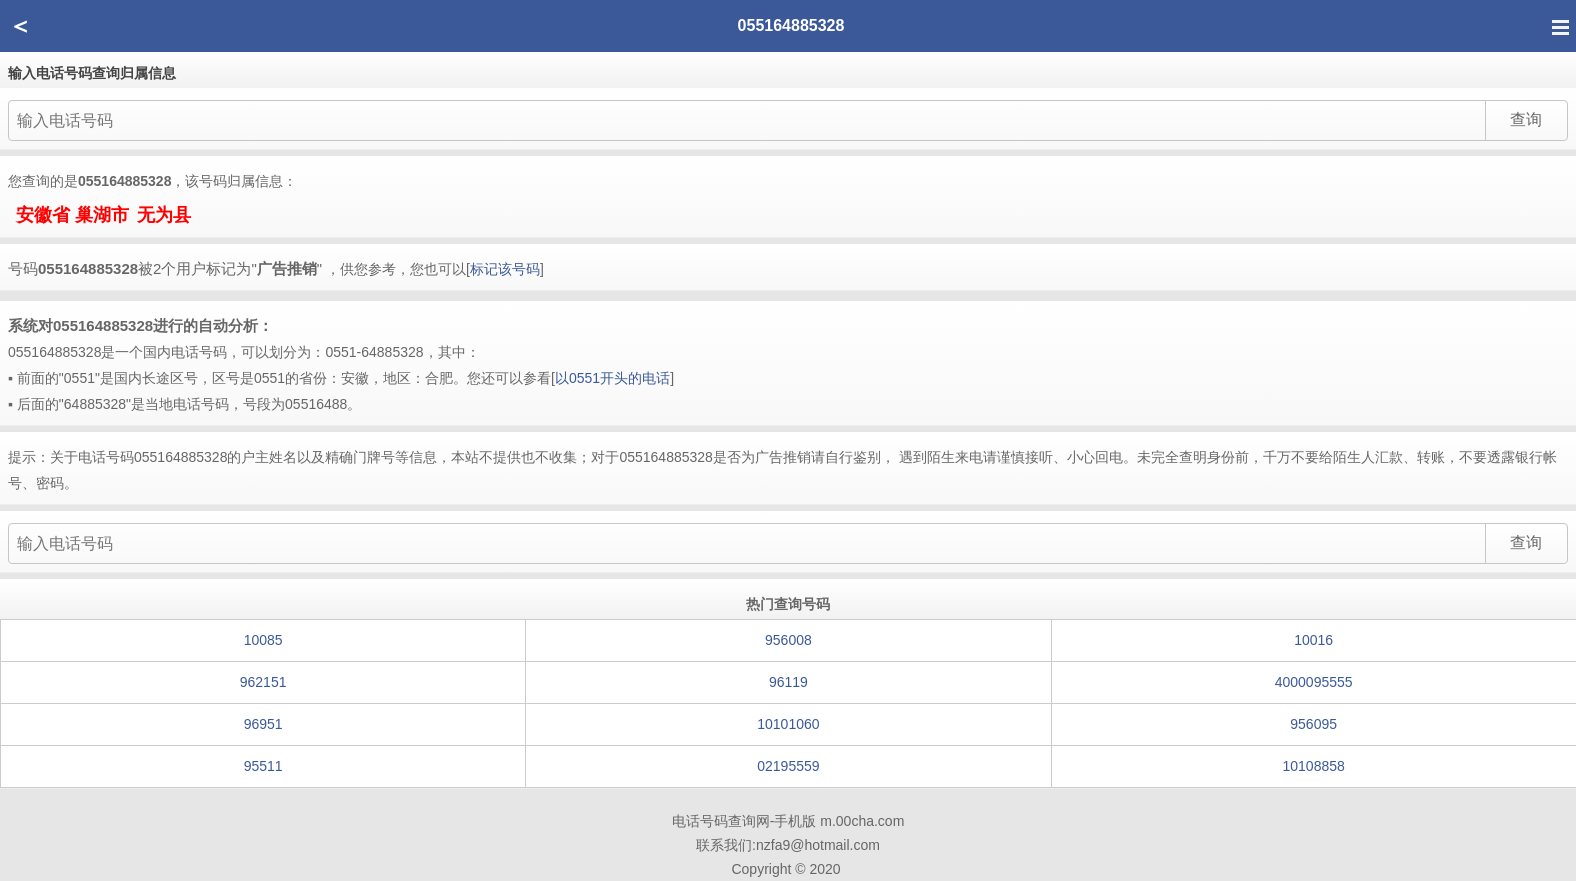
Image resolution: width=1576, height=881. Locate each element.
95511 (263, 766)
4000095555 (1314, 682)
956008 (788, 640)
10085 (263, 640)
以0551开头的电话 (612, 378)
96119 (788, 682)
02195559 (788, 766)
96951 (263, 724)
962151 (263, 682)
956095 (1313, 724)
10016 (1313, 640)
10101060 (788, 724)
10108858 (1314, 766)
